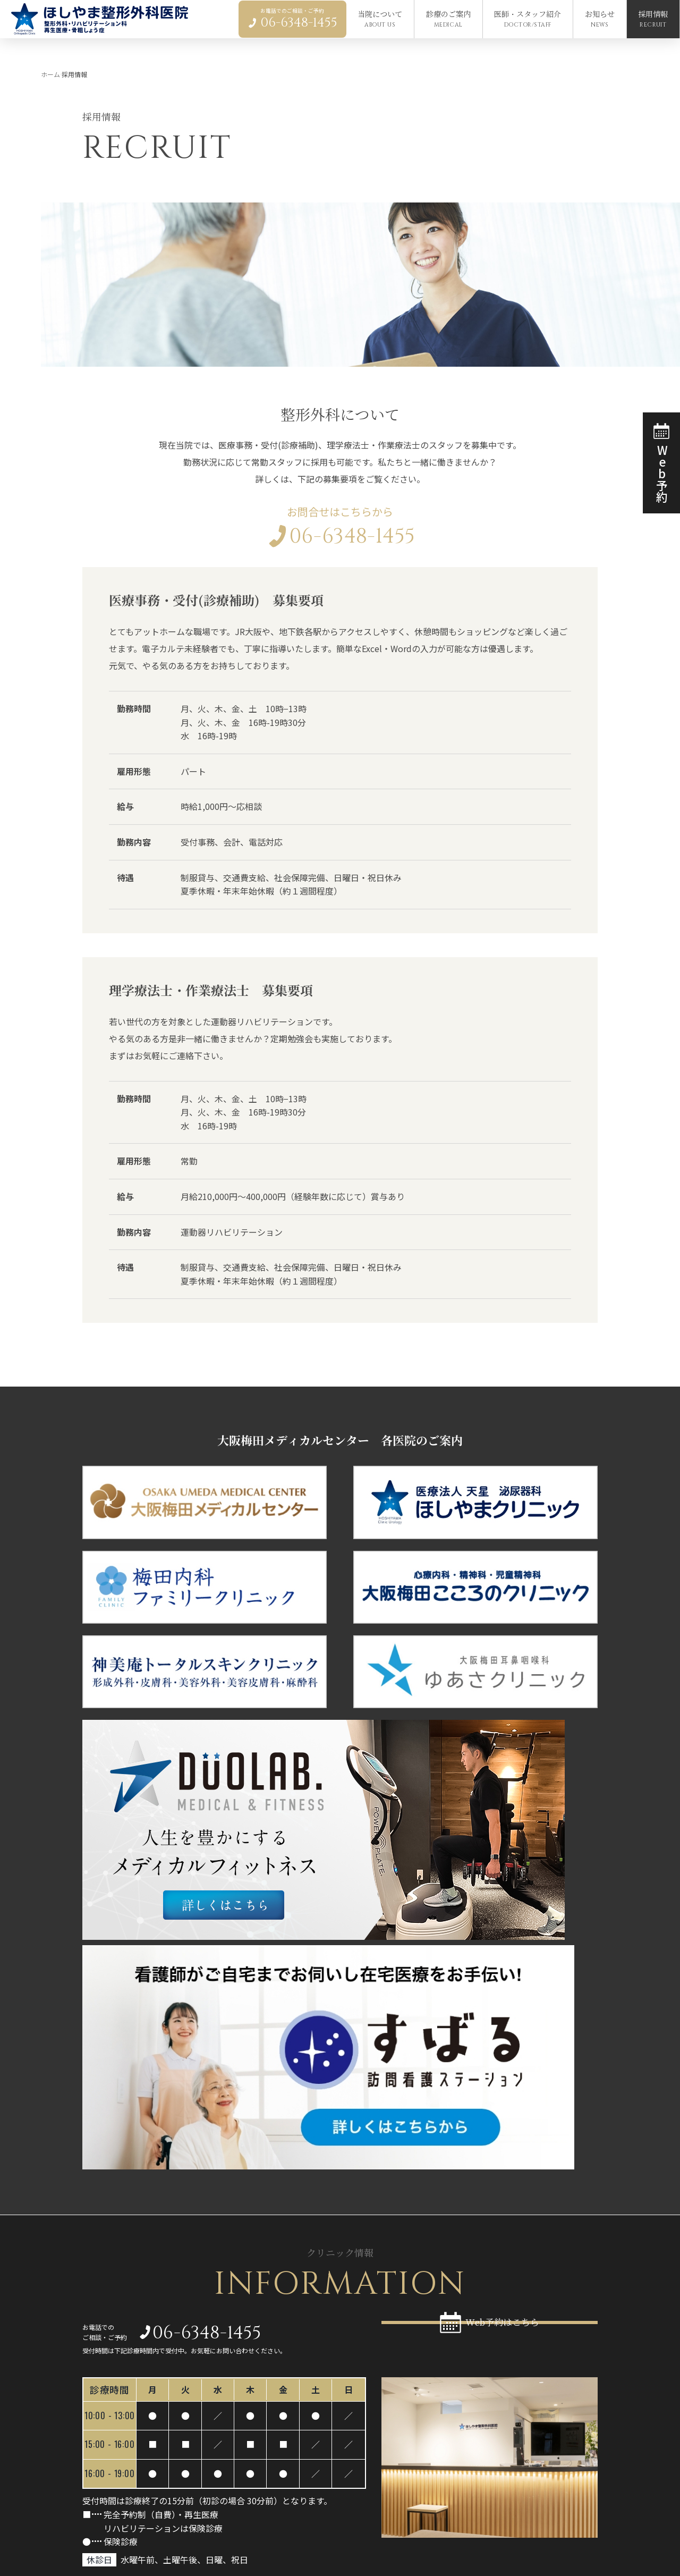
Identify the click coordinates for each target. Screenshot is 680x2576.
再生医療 (356, 2442)
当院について (539, 2412)
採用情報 (531, 2450)
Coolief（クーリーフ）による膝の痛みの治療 (421, 2467)
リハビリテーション (376, 2455)
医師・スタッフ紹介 (378, 2486)
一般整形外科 (364, 2429)
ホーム (50, 74)
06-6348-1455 (340, 542)
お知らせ (531, 2431)
